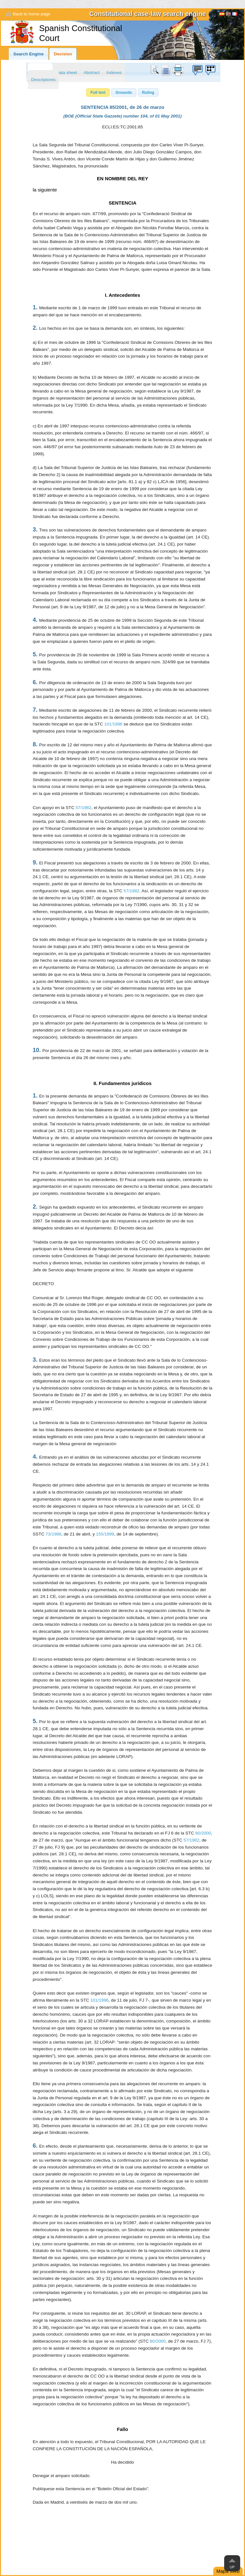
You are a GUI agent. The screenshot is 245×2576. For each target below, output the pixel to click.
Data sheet (66, 72)
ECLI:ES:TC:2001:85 (122, 127)
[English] (228, 14)
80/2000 (203, 1833)
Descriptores (43, 79)
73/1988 (53, 1534)
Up (232, 2567)
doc (165, 70)
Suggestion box (197, 70)
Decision (63, 54)
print (178, 70)
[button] (98, 92)
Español (221, 14)
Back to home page (31, 14)
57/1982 (83, 807)
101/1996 (113, 724)
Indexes (114, 72)
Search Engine (28, 54)
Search (156, 70)
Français (234, 14)
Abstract (92, 72)
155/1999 (105, 1534)
